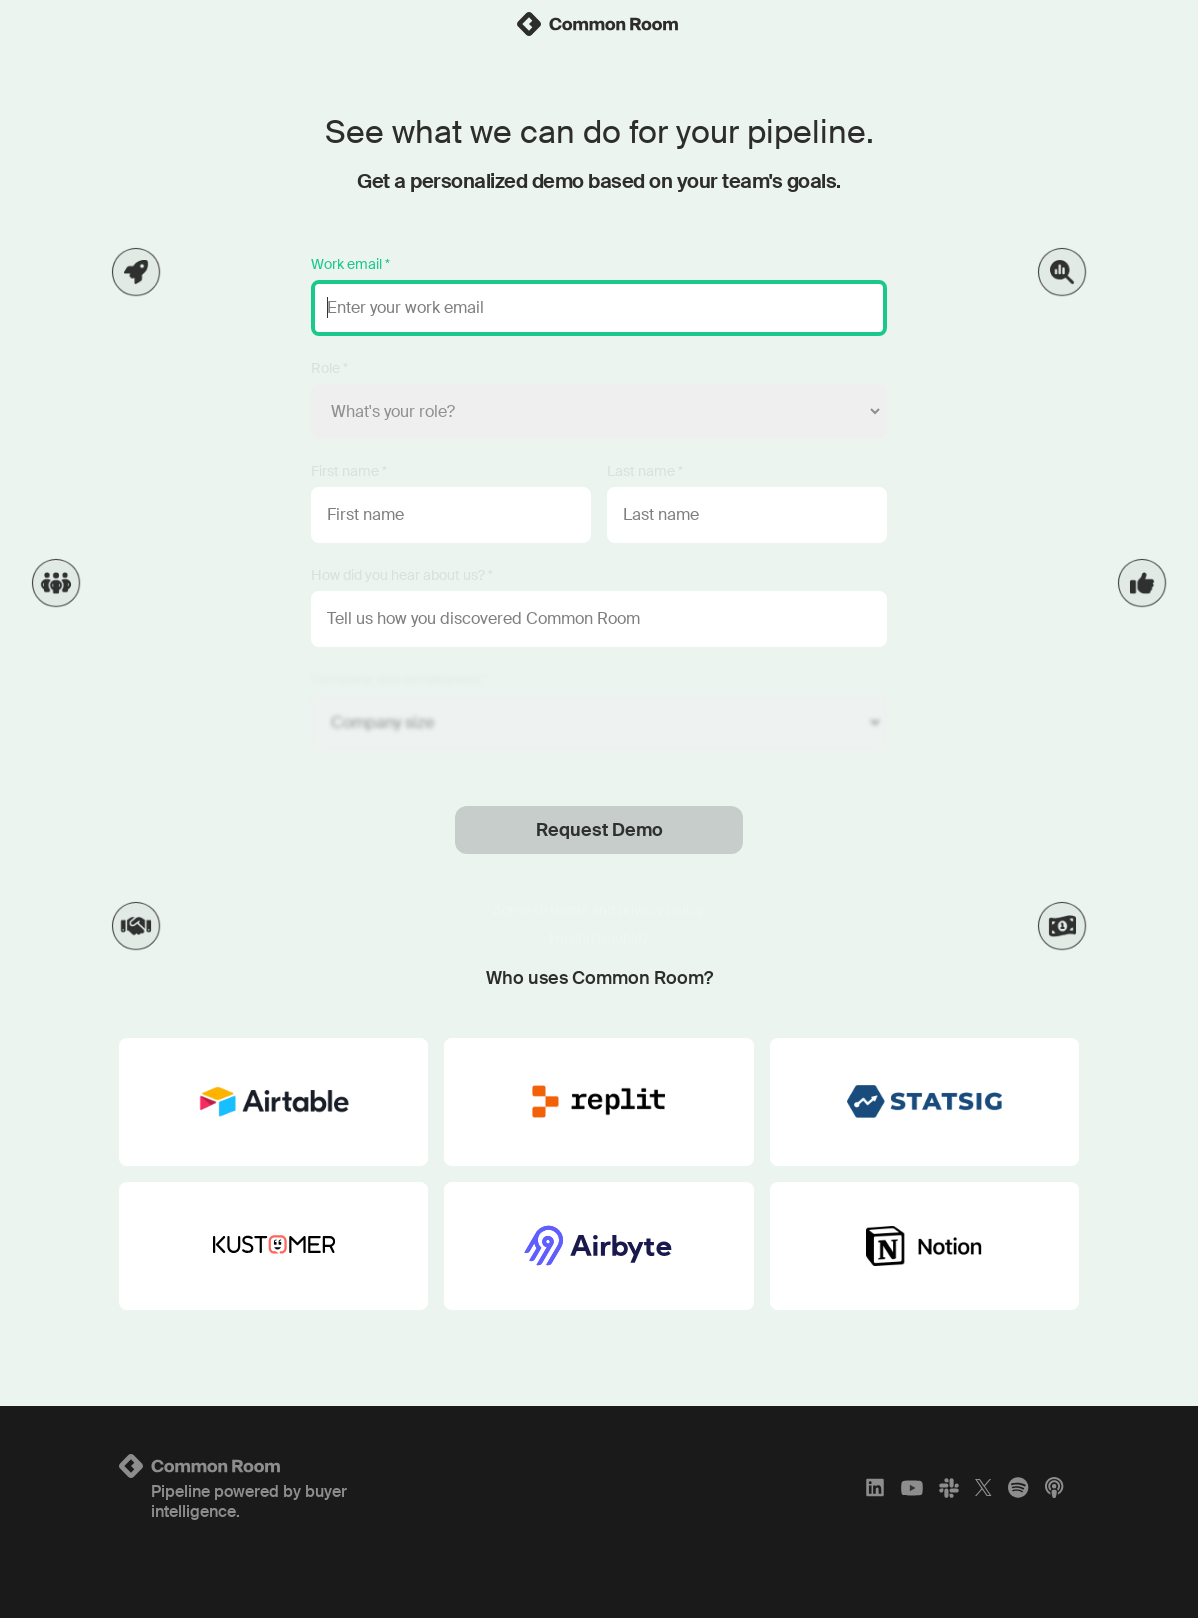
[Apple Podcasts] (1054, 1488)
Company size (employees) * (399, 679)
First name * (349, 471)
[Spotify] (1018, 1488)
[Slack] (949, 1488)
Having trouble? (599, 938)
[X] (983, 1488)
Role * (329, 368)
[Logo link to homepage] (277, 1466)
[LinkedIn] (875, 1488)
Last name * (645, 471)
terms (569, 910)
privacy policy (660, 910)
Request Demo (599, 830)
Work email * (350, 264)
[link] (599, 24)
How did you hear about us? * (402, 575)
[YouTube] (912, 1488)
